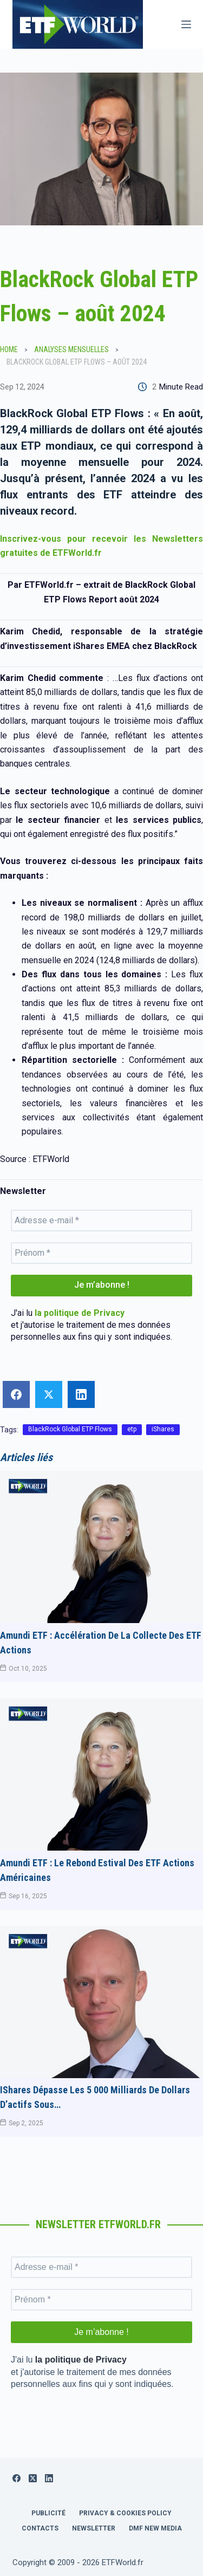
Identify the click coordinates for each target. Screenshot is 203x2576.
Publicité (48, 2513)
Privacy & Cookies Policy (125, 2513)
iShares (163, 1429)
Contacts (40, 2528)
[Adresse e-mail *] (101, 1220)
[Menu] (186, 24)
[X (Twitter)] (33, 2478)
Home (9, 349)
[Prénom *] (101, 1253)
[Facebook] (16, 2478)
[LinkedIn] (49, 2478)
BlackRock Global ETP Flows (70, 1429)
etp (131, 1429)
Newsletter (93, 2528)
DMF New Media (155, 2528)
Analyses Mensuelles (71, 349)
